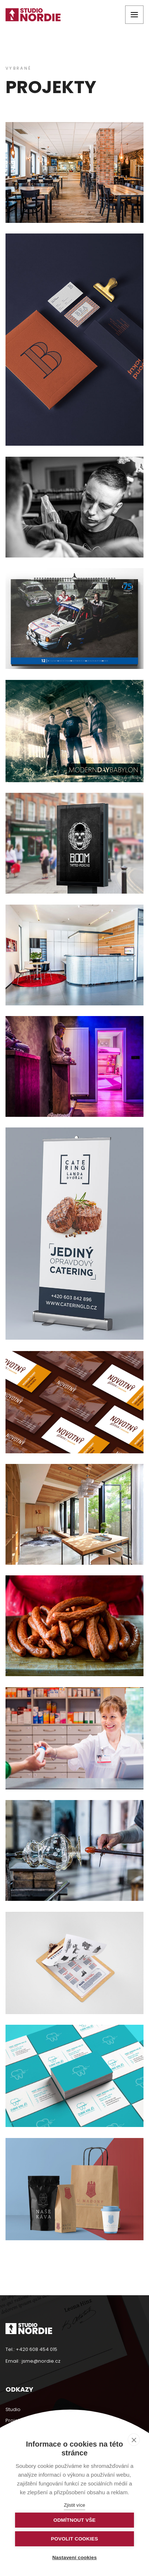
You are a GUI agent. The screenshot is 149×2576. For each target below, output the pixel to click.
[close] (134, 2439)
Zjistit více (74, 2505)
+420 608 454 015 (36, 2349)
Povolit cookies (74, 2539)
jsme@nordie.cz (41, 2361)
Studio (13, 2409)
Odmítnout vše (74, 2520)
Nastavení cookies (74, 2557)
